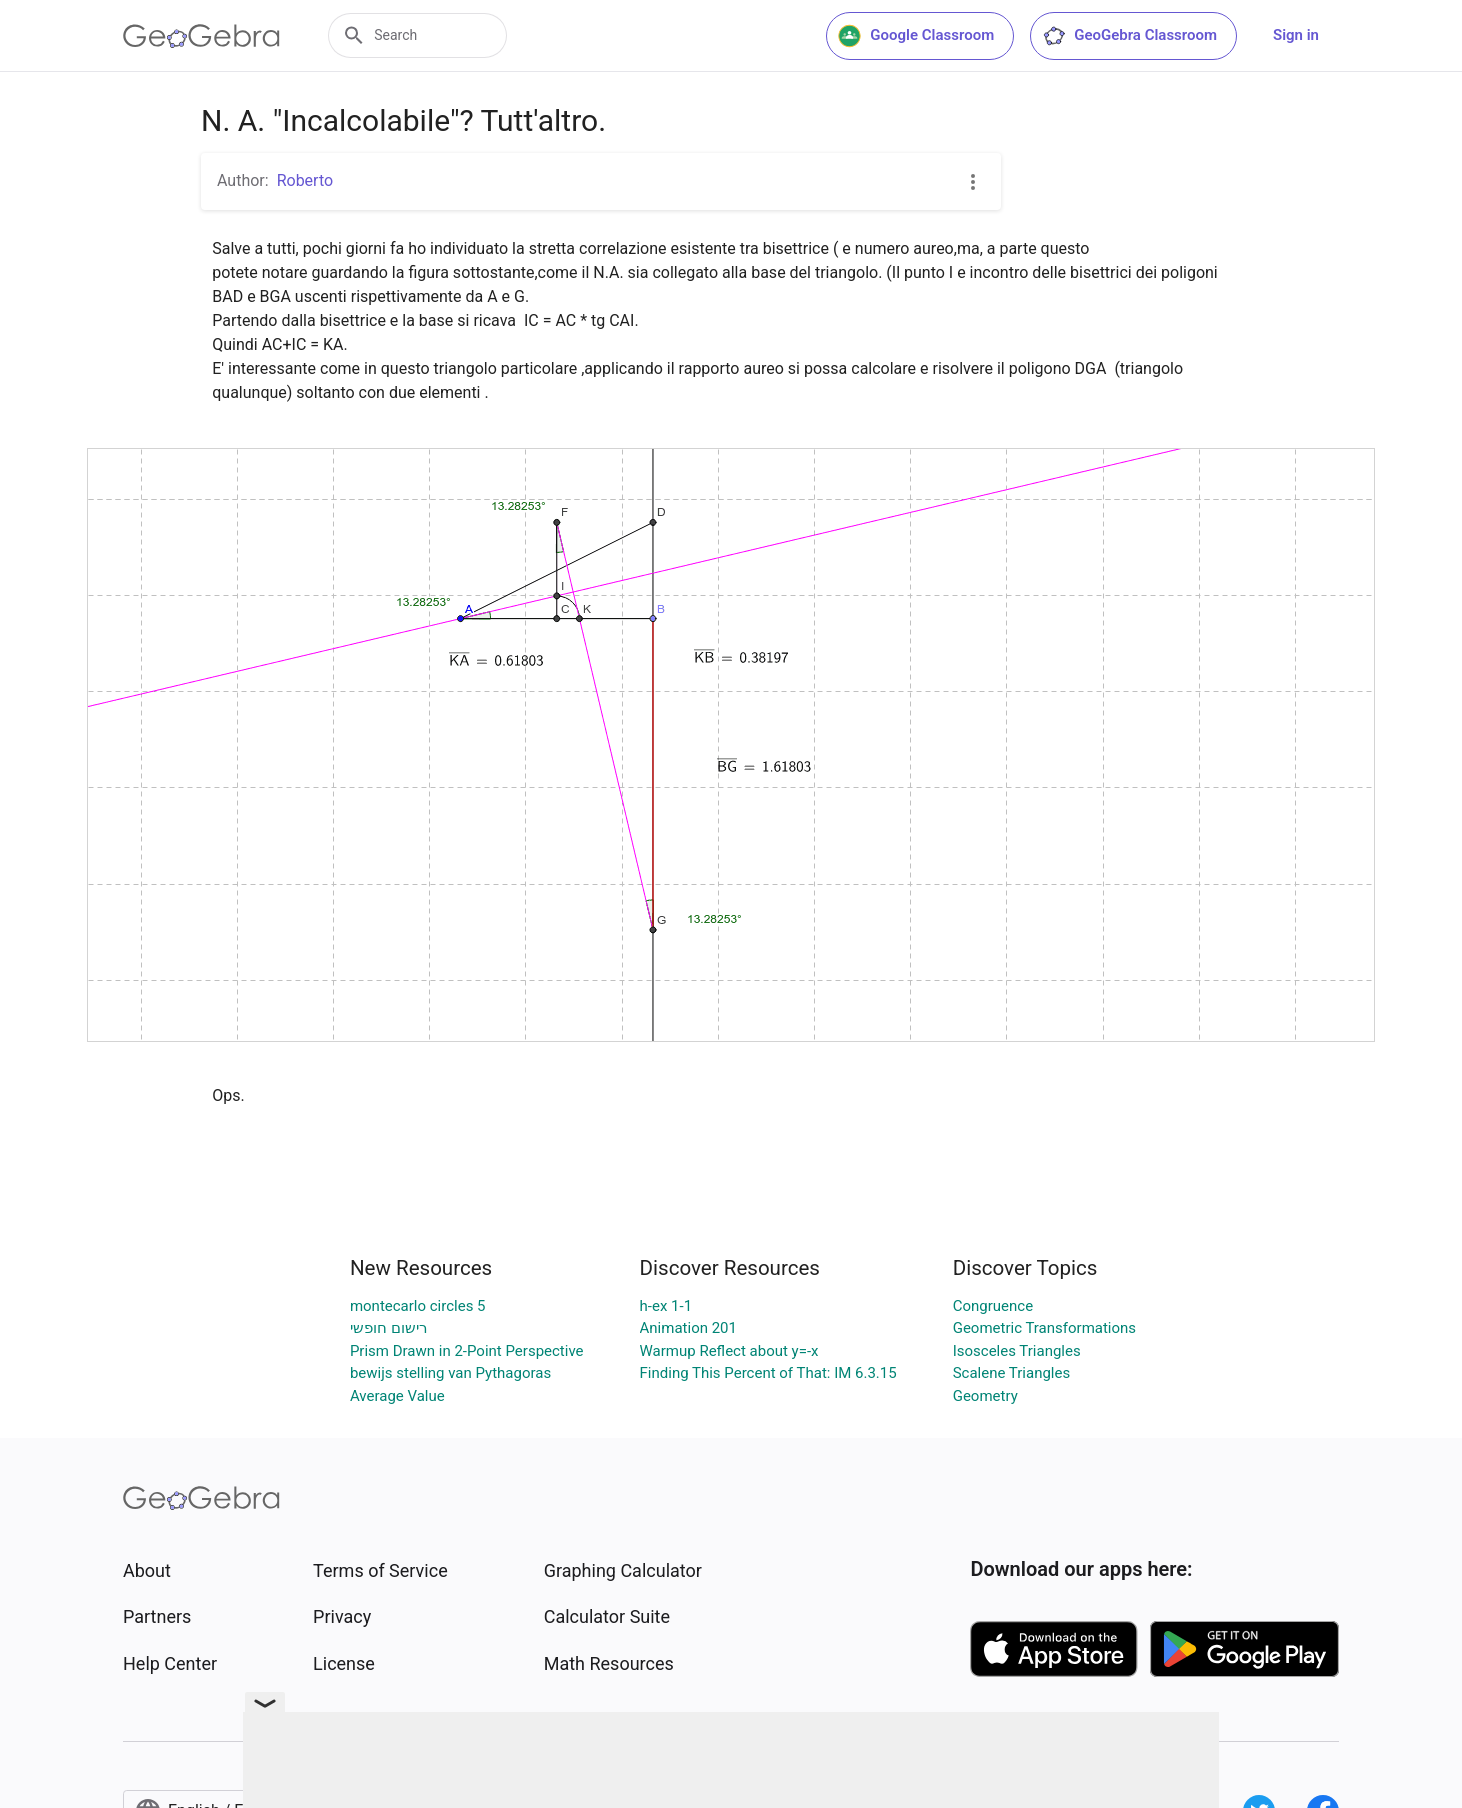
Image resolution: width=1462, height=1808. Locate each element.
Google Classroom (916, 36)
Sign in (1296, 35)
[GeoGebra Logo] (201, 36)
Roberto (305, 180)
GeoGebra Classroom (1129, 36)
